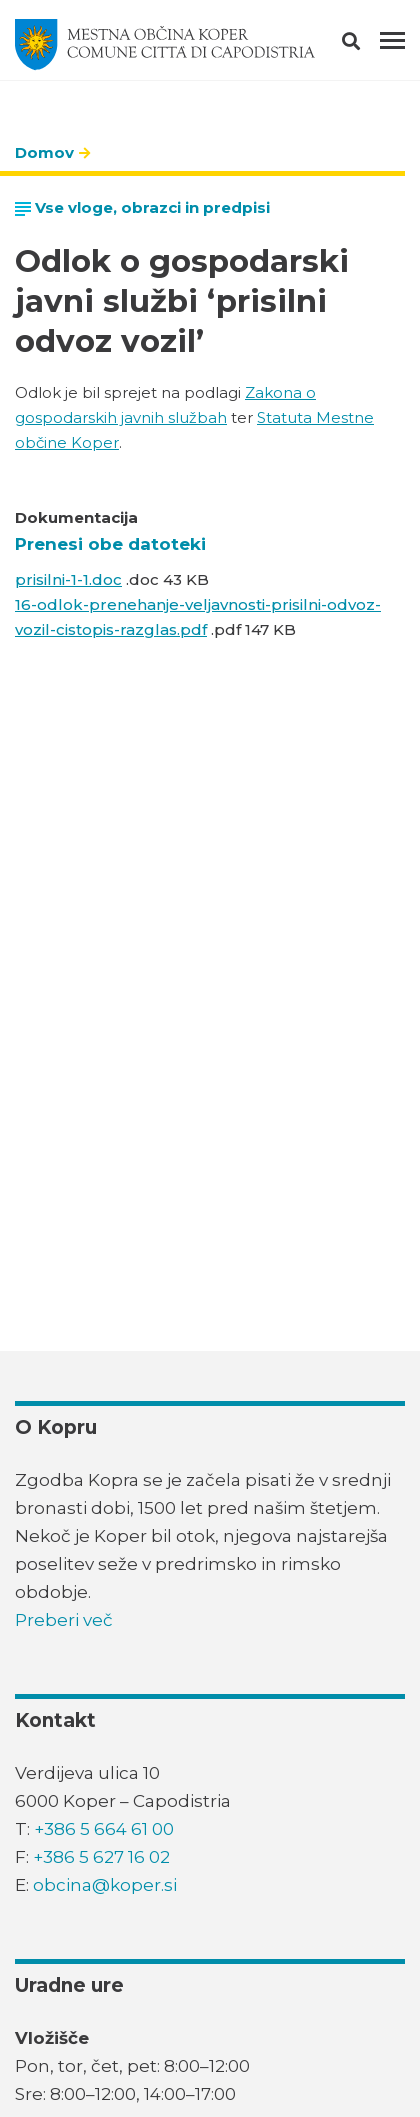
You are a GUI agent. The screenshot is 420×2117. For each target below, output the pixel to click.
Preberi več (64, 1620)
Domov (44, 152)
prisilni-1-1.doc (68, 579)
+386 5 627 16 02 (101, 1857)
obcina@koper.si (105, 1885)
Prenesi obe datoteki (110, 544)
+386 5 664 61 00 (104, 1829)
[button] (368, 45)
